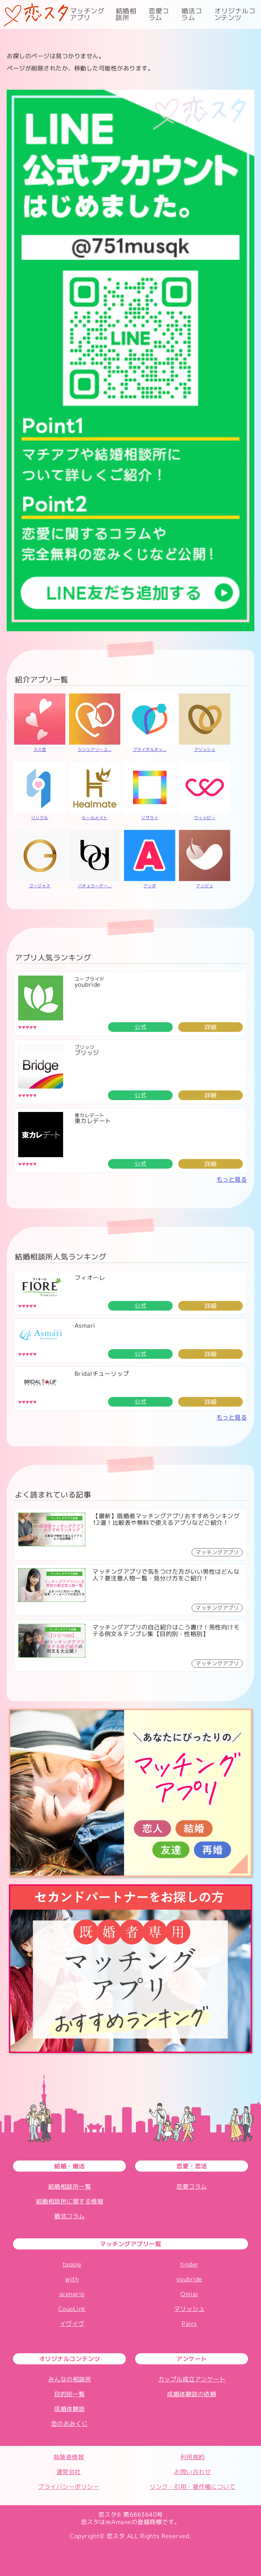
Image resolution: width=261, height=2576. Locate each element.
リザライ (149, 818)
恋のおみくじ (69, 2423)
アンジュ (204, 886)
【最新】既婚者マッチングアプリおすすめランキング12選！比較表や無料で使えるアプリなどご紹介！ (166, 1519)
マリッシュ (205, 749)
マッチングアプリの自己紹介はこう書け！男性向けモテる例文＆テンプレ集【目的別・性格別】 (166, 1630)
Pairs (189, 2323)
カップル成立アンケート (192, 2379)
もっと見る (231, 1179)
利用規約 (192, 2457)
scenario (72, 2294)
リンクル (39, 818)
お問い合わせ (192, 2472)
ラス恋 (39, 749)
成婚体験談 (69, 2409)
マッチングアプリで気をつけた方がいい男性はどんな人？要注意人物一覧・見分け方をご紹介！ (166, 1575)
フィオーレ (90, 1278)
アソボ (149, 886)
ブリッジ (87, 1053)
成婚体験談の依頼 (191, 2394)
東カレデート (93, 1121)
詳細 (211, 1027)
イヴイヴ (72, 2323)
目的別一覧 (69, 2394)
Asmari (85, 1325)
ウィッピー (205, 818)
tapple (72, 2264)
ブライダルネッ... (150, 749)
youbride (88, 984)
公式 (140, 1027)
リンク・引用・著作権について (192, 2486)
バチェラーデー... (95, 886)
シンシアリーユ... (95, 749)
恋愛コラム (159, 14)
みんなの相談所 (69, 2379)
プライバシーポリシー (68, 2486)
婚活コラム (191, 14)
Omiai (189, 2294)
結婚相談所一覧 (69, 2186)
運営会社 (68, 2472)
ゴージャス (39, 886)
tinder (189, 2264)
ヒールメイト (95, 818)
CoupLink (72, 2308)
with (72, 2279)
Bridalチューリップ (102, 1374)
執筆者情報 (68, 2457)
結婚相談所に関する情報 (70, 2201)
